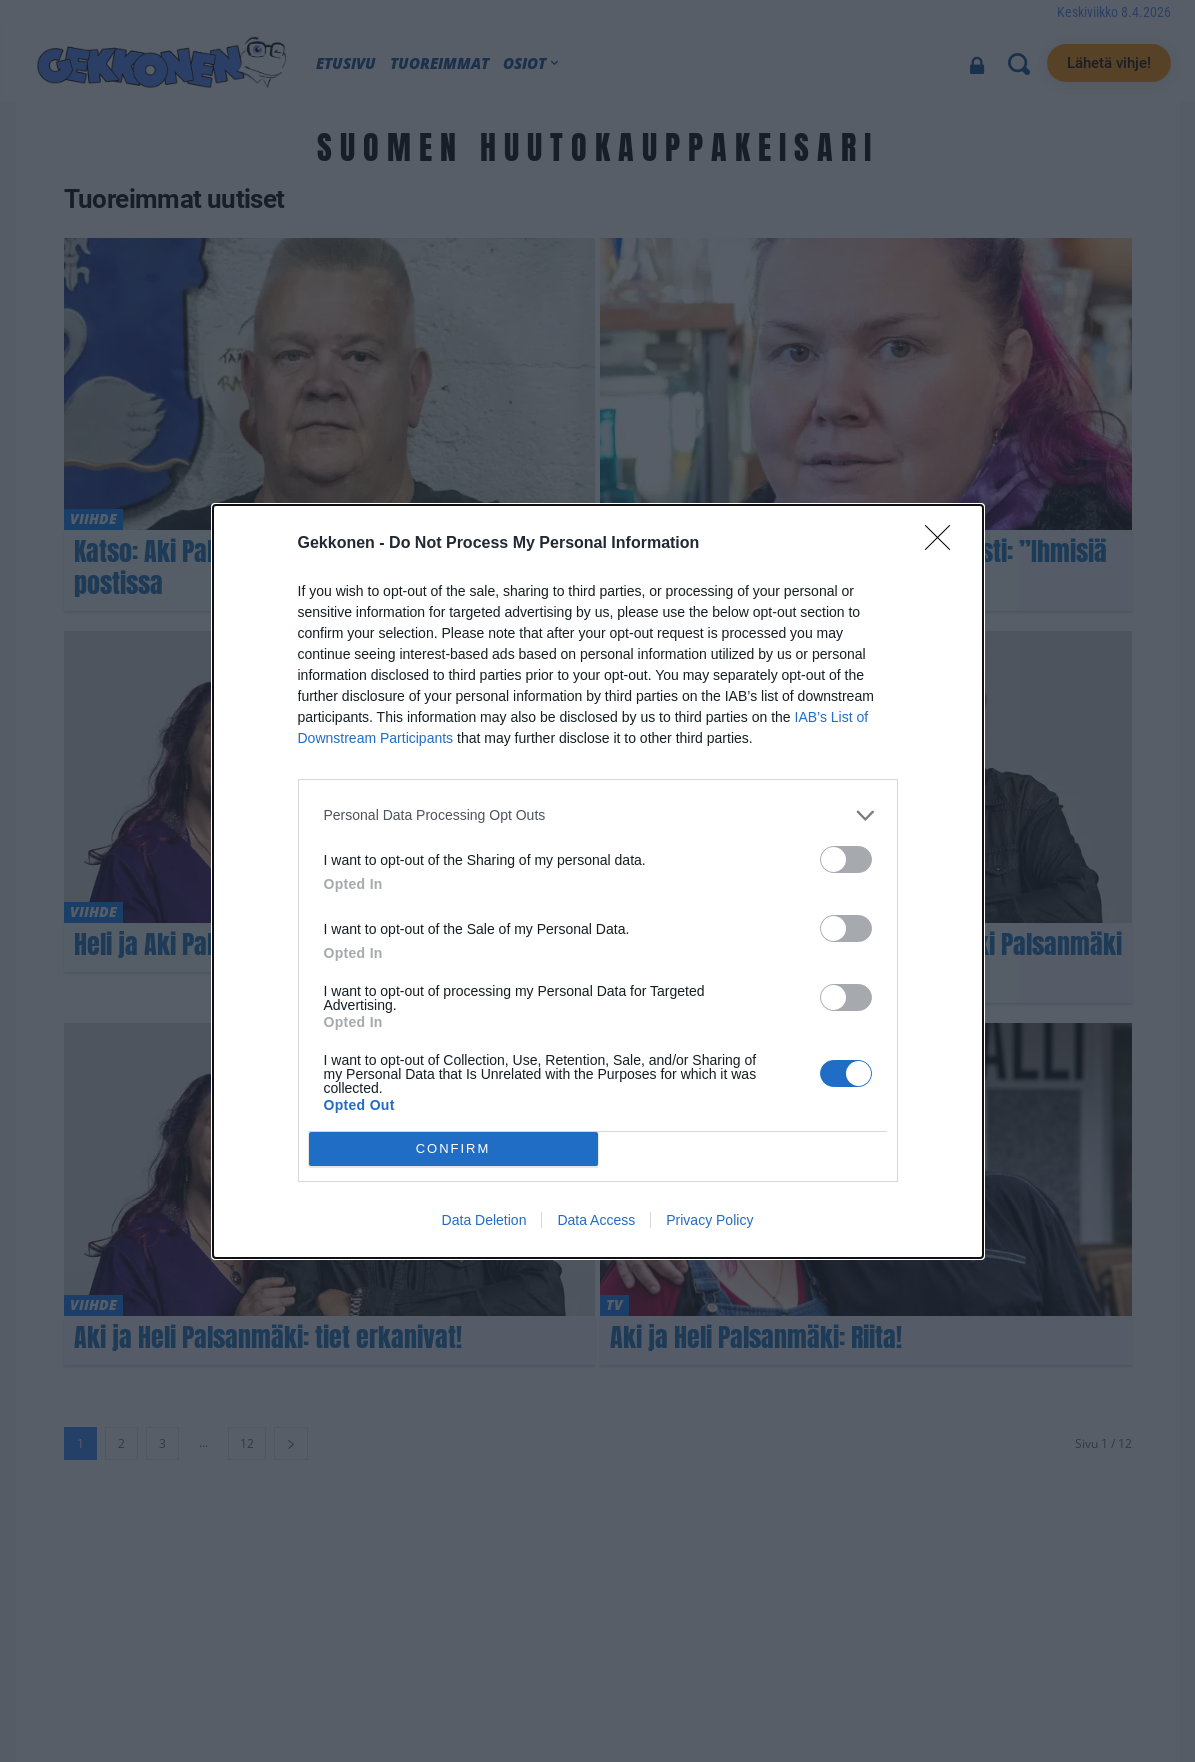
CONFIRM (453, 1148)
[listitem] (598, 815)
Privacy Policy (709, 1220)
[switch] (846, 859)
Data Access (596, 1220)
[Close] (944, 544)
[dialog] (598, 881)
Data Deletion (484, 1220)
